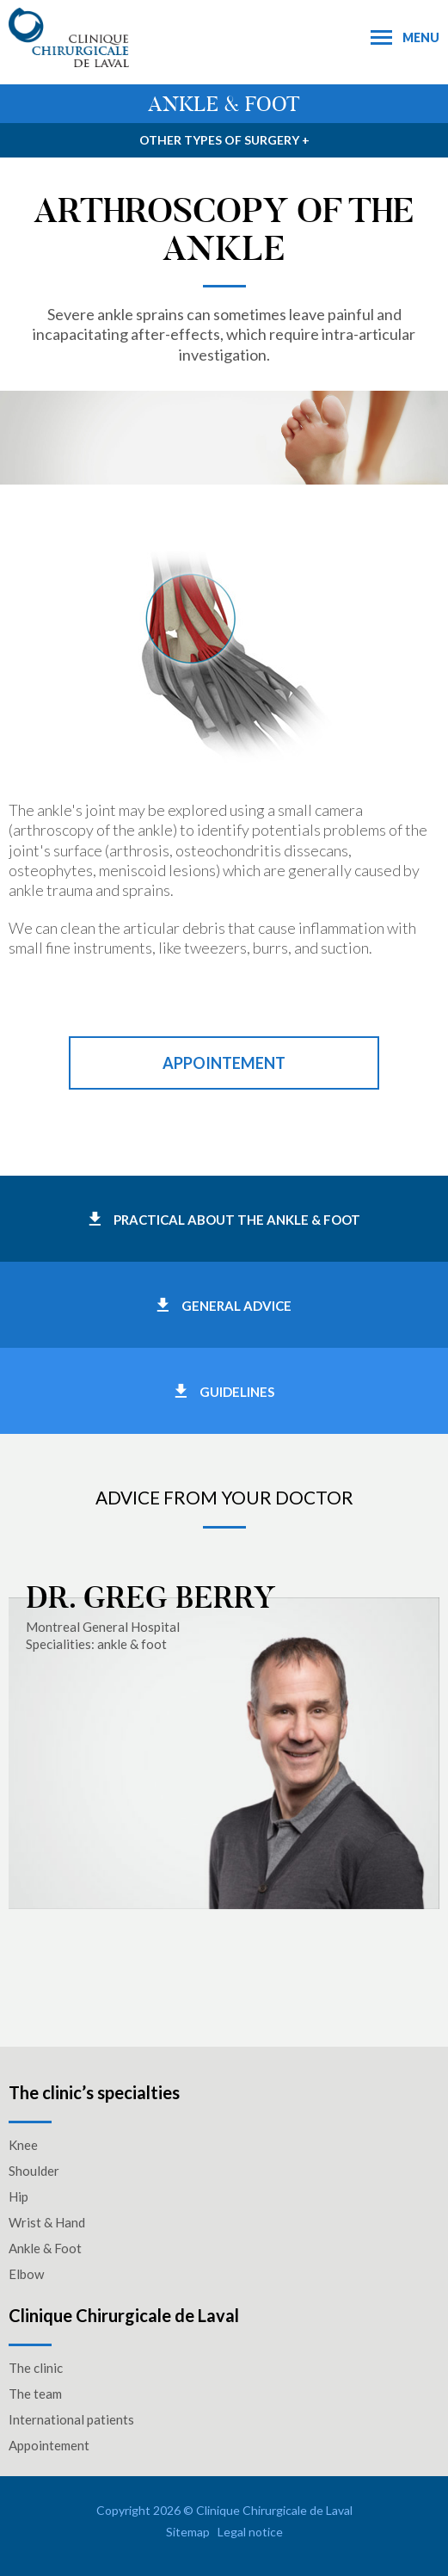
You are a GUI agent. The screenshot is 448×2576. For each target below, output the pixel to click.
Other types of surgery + (224, 140)
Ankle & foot (224, 104)
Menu (405, 37)
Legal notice (250, 2531)
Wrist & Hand (47, 2222)
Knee (23, 2145)
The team (35, 2393)
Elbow (26, 2274)
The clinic (36, 2367)
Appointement (224, 1062)
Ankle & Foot (45, 2248)
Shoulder (34, 2170)
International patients (71, 2419)
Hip (18, 2196)
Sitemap (188, 2531)
